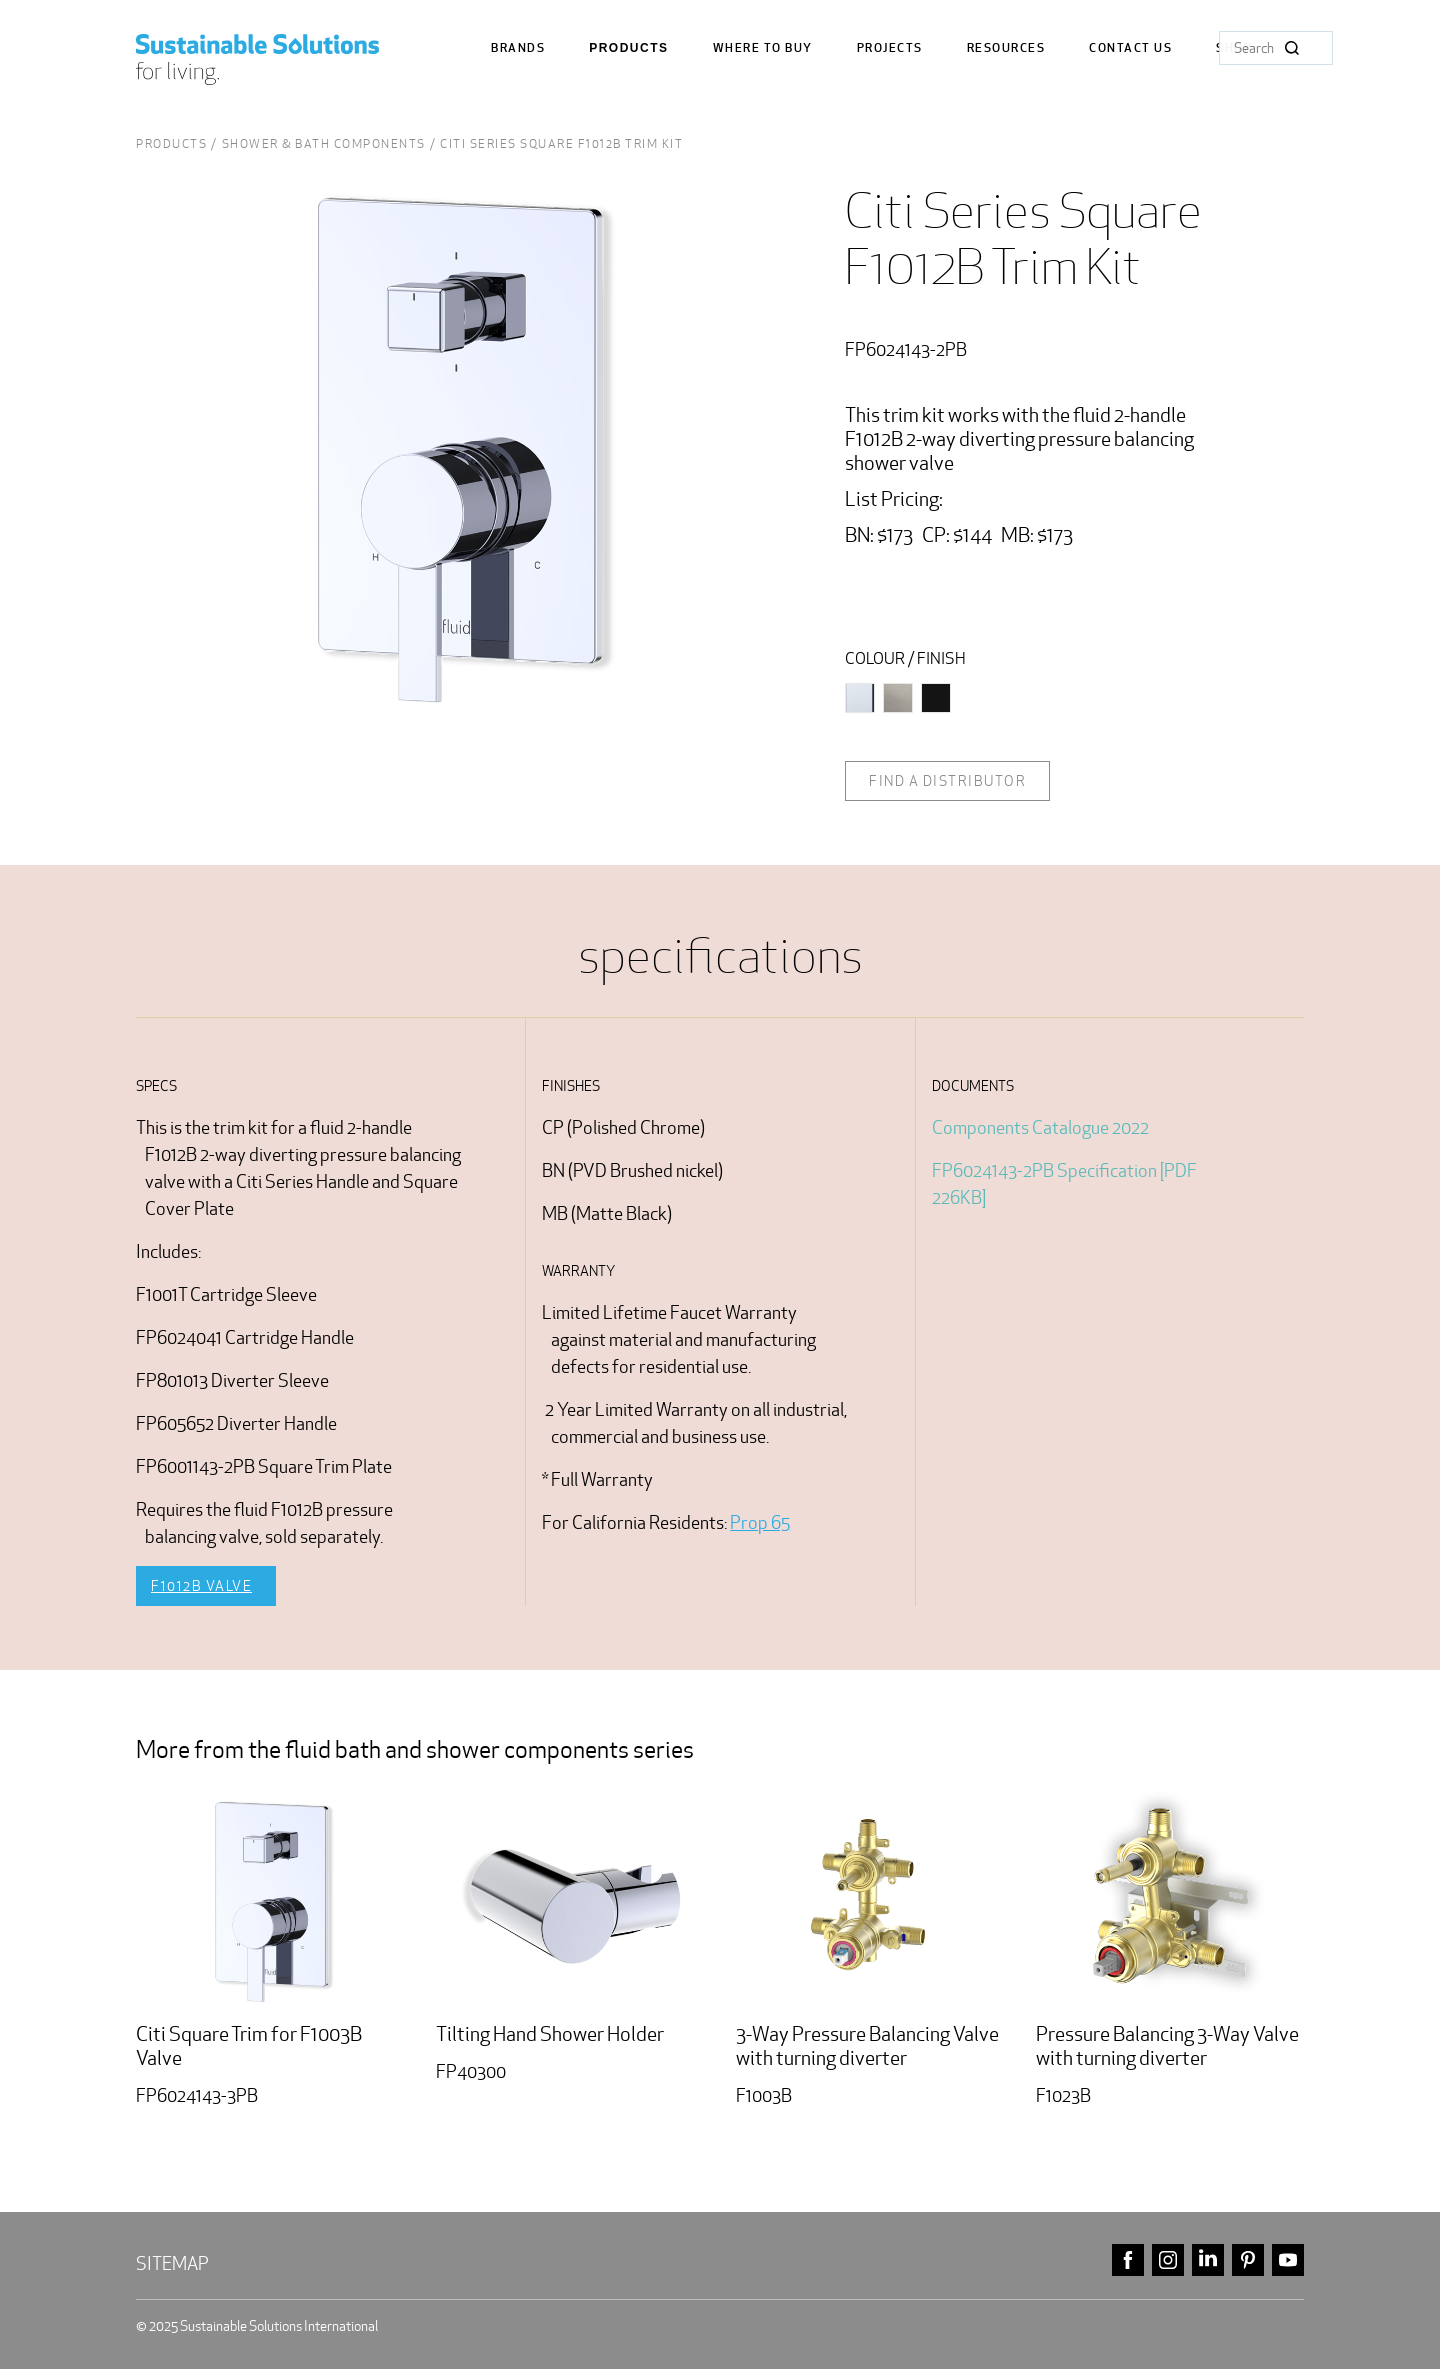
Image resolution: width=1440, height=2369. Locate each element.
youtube (1288, 2260)
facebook (1128, 2260)
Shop (1234, 48)
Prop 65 (760, 1522)
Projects (890, 48)
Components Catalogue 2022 (1040, 1127)
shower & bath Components (324, 143)
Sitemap (172, 2263)
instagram (1168, 2260)
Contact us (1130, 48)
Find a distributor (947, 781)
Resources (1006, 48)
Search (1292, 48)
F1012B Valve (201, 1586)
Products (628, 48)
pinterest (1248, 2260)
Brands (518, 48)
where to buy (763, 48)
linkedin (1208, 2260)
